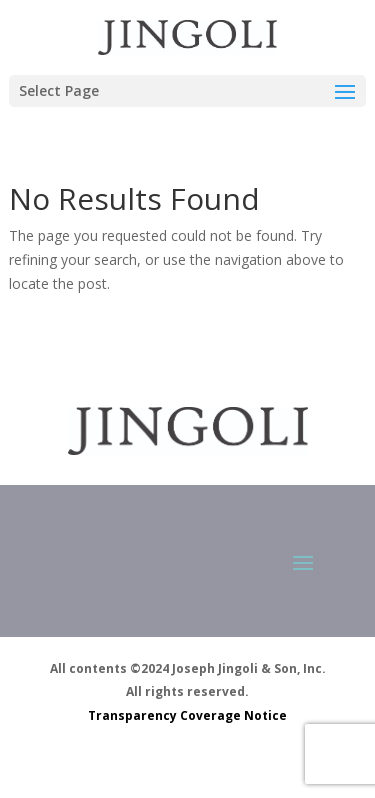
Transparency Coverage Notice (187, 715)
